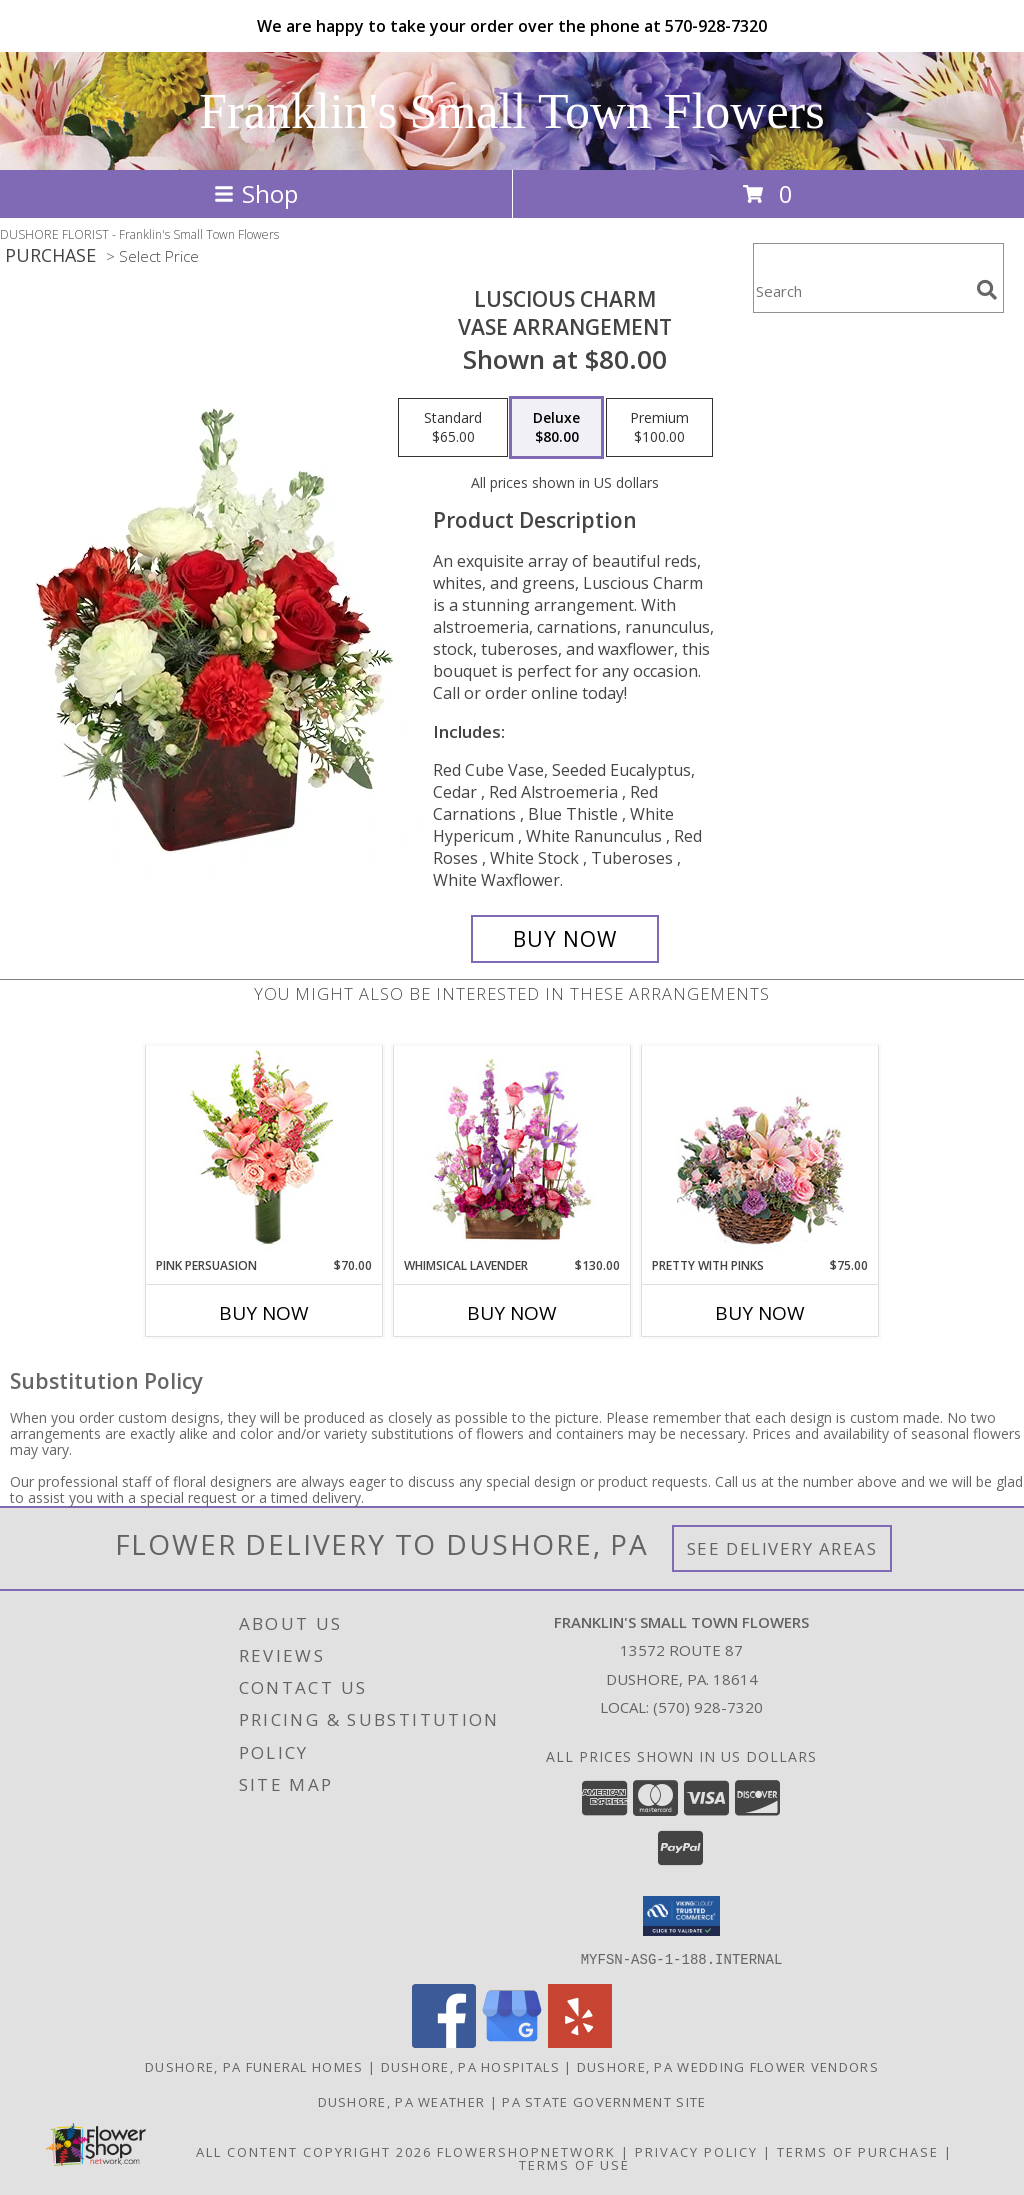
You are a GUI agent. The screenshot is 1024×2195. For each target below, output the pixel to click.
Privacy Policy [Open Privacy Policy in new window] (696, 2151)
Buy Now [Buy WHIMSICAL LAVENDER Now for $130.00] (512, 1313)
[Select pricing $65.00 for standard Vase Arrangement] (453, 428)
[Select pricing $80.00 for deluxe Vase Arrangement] (556, 428)
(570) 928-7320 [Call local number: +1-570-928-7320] (708, 1707)
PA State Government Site (604, 2101)
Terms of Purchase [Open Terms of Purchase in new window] (858, 2151)
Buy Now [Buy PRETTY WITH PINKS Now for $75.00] (760, 1313)
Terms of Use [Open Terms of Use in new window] (574, 2164)
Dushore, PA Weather (402, 2101)
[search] (987, 290)
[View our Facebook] (444, 2041)
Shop (256, 193)
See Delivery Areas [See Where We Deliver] (782, 1548)
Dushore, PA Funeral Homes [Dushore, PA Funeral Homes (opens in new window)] (254, 2066)
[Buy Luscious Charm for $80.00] (565, 939)
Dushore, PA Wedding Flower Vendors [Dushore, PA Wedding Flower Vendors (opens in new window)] (728, 2066)
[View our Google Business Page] (512, 2041)
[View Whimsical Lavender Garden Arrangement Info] (512, 1151)
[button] (681, 1916)
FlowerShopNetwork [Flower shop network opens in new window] (526, 2151)
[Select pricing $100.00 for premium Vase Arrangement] (659, 428)
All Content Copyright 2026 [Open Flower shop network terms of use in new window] (314, 2151)
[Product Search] (861, 290)
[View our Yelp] (580, 2041)
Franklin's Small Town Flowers (511, 111)
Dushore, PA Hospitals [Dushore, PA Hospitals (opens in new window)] (470, 2066)
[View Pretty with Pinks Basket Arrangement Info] (760, 1151)
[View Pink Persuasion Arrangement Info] (264, 1151)
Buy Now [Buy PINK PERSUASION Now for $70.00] (264, 1313)
